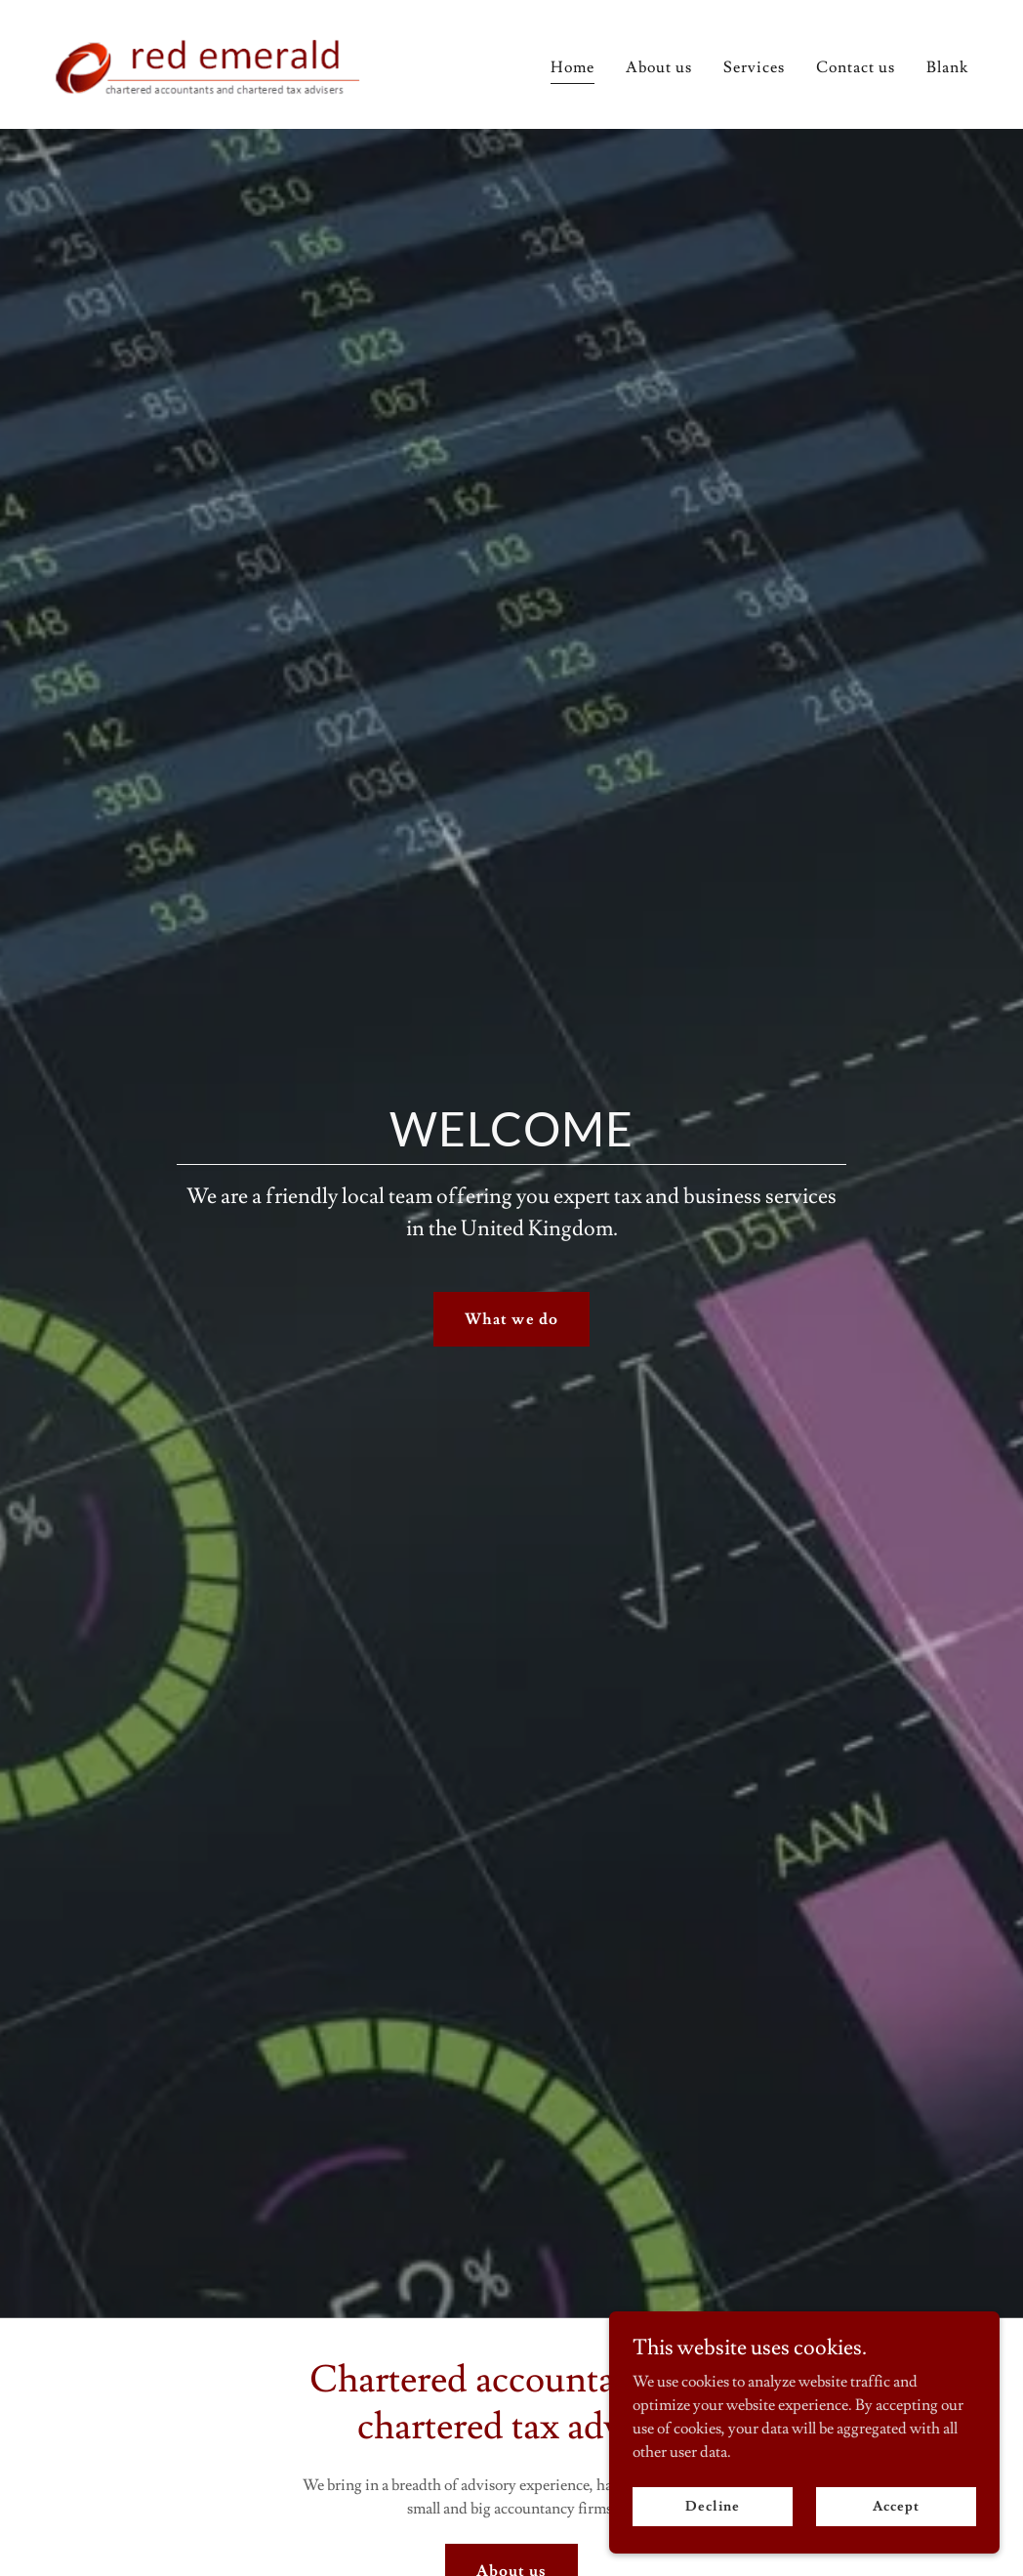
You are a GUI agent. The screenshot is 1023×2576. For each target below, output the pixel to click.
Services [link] (754, 67)
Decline (712, 2505)
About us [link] (659, 67)
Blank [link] (947, 67)
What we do (511, 1319)
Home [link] (572, 67)
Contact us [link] (855, 67)
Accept (896, 2505)
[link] (214, 60)
